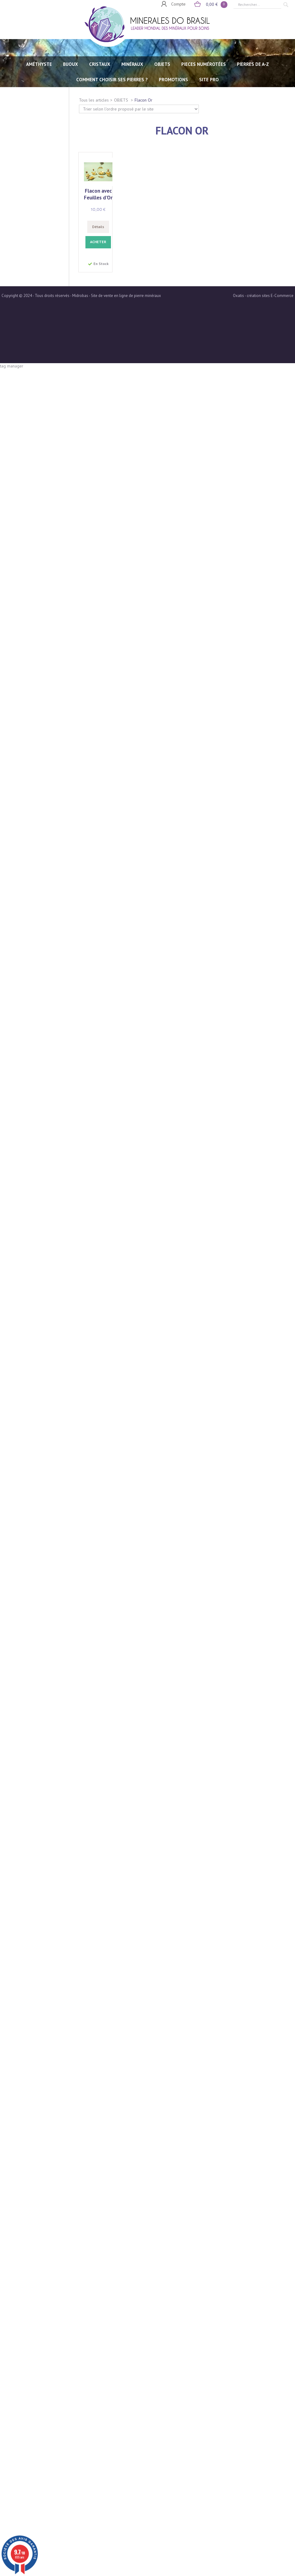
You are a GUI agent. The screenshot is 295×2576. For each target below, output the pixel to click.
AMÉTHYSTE (39, 64)
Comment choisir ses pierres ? (112, 79)
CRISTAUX (99, 64)
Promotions (173, 79)
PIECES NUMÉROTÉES (203, 64)
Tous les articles (94, 100)
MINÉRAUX (132, 64)
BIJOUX (70, 64)
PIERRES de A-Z (253, 64)
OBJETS (162, 64)
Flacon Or (143, 100)
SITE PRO (209, 79)
